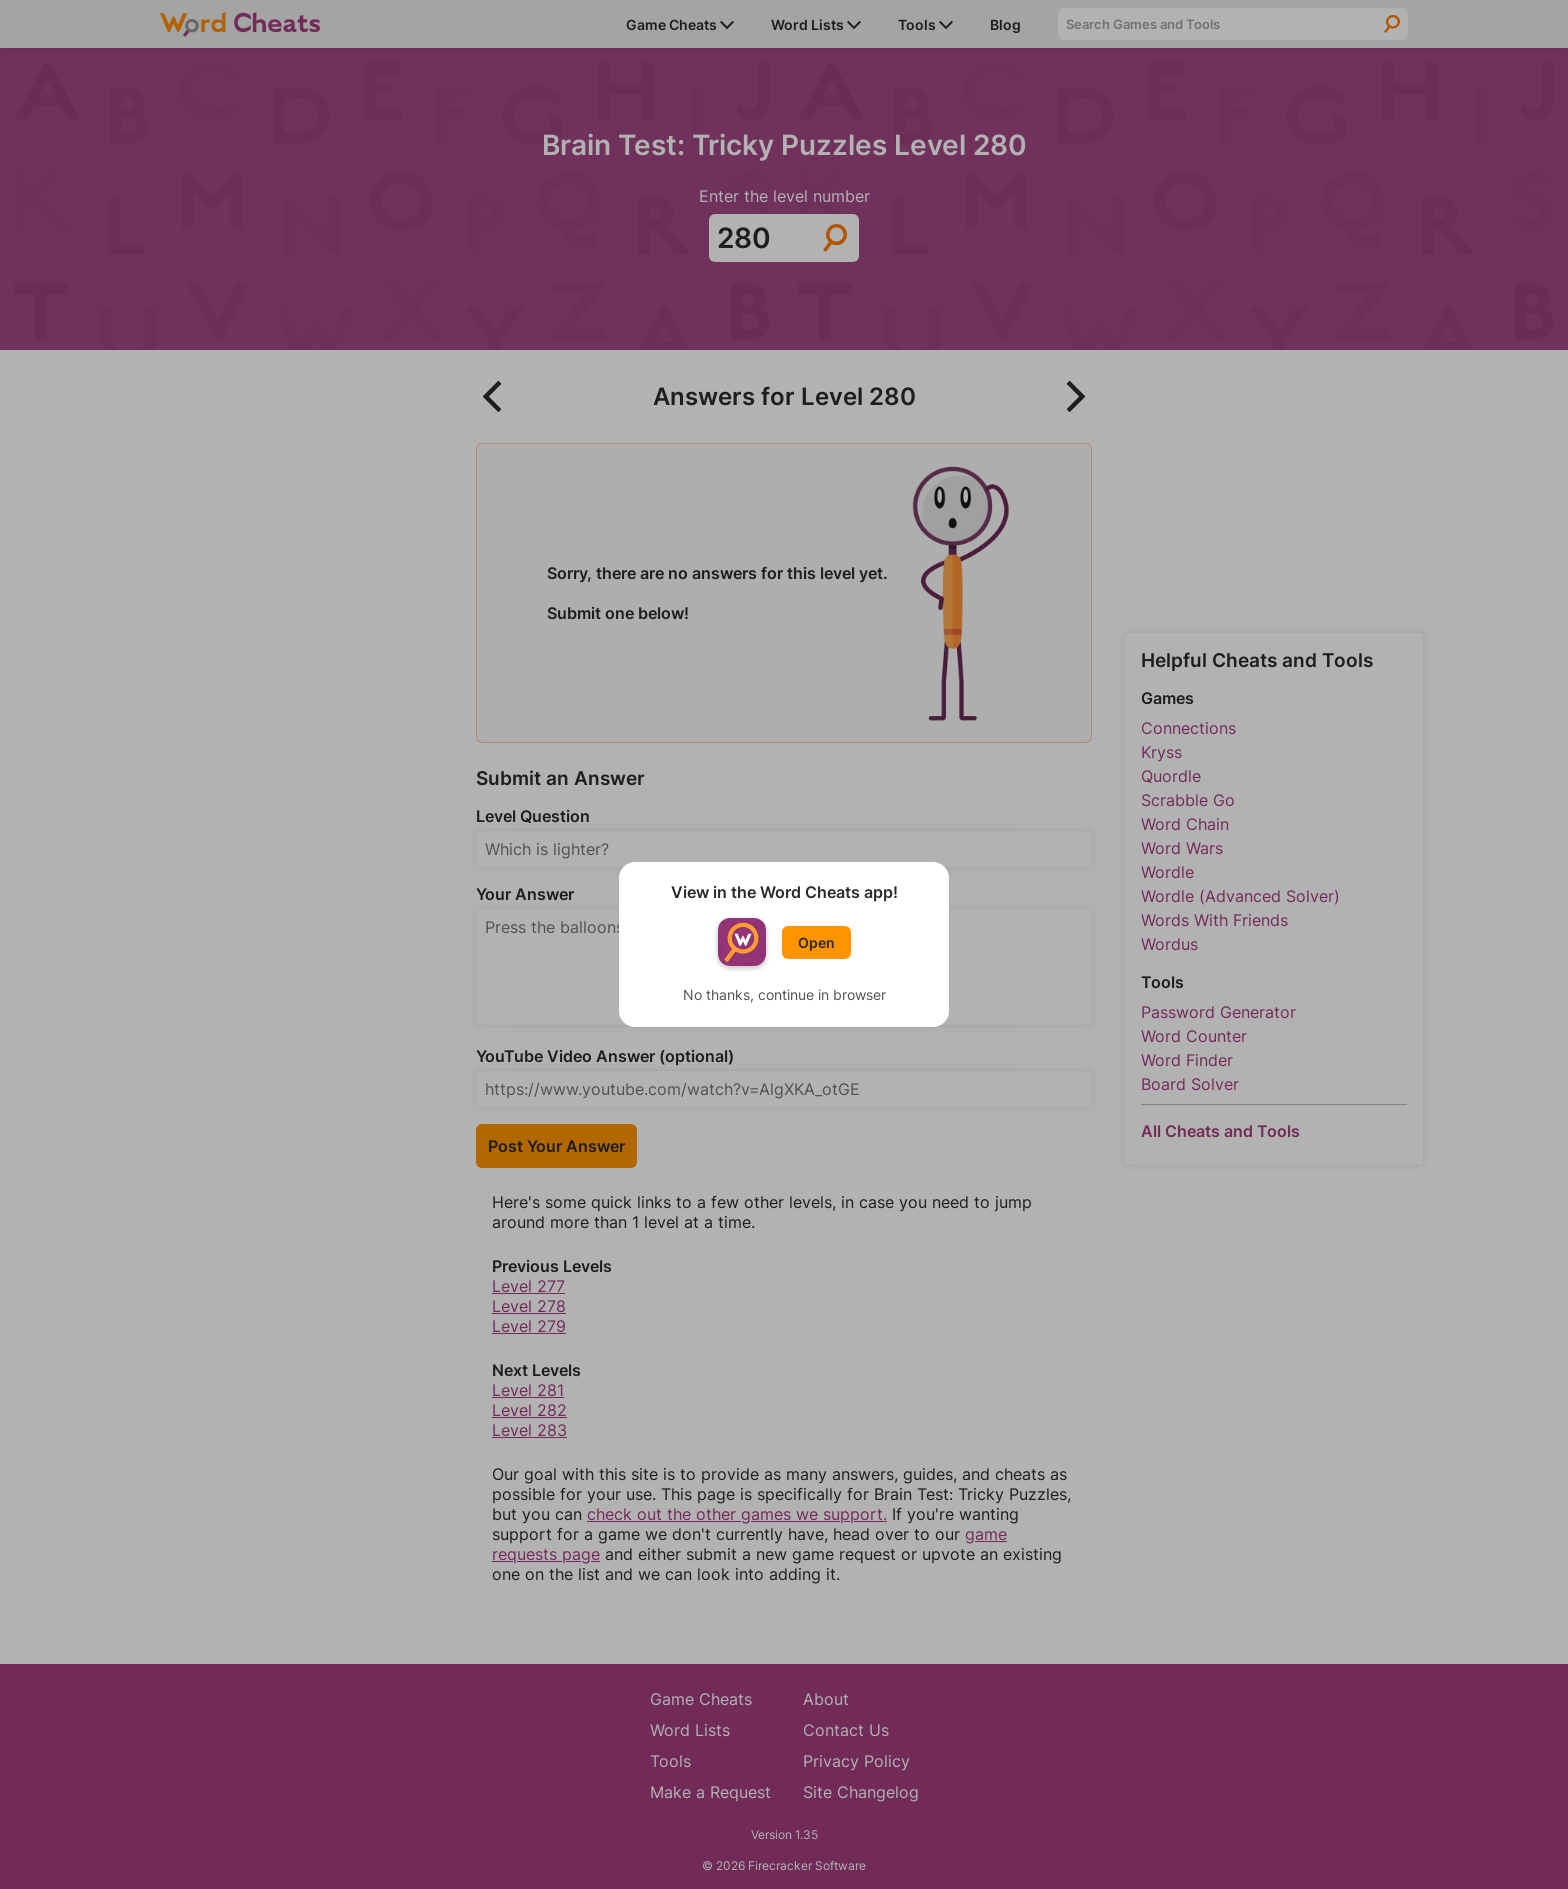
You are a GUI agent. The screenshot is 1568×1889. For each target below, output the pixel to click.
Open (816, 942)
